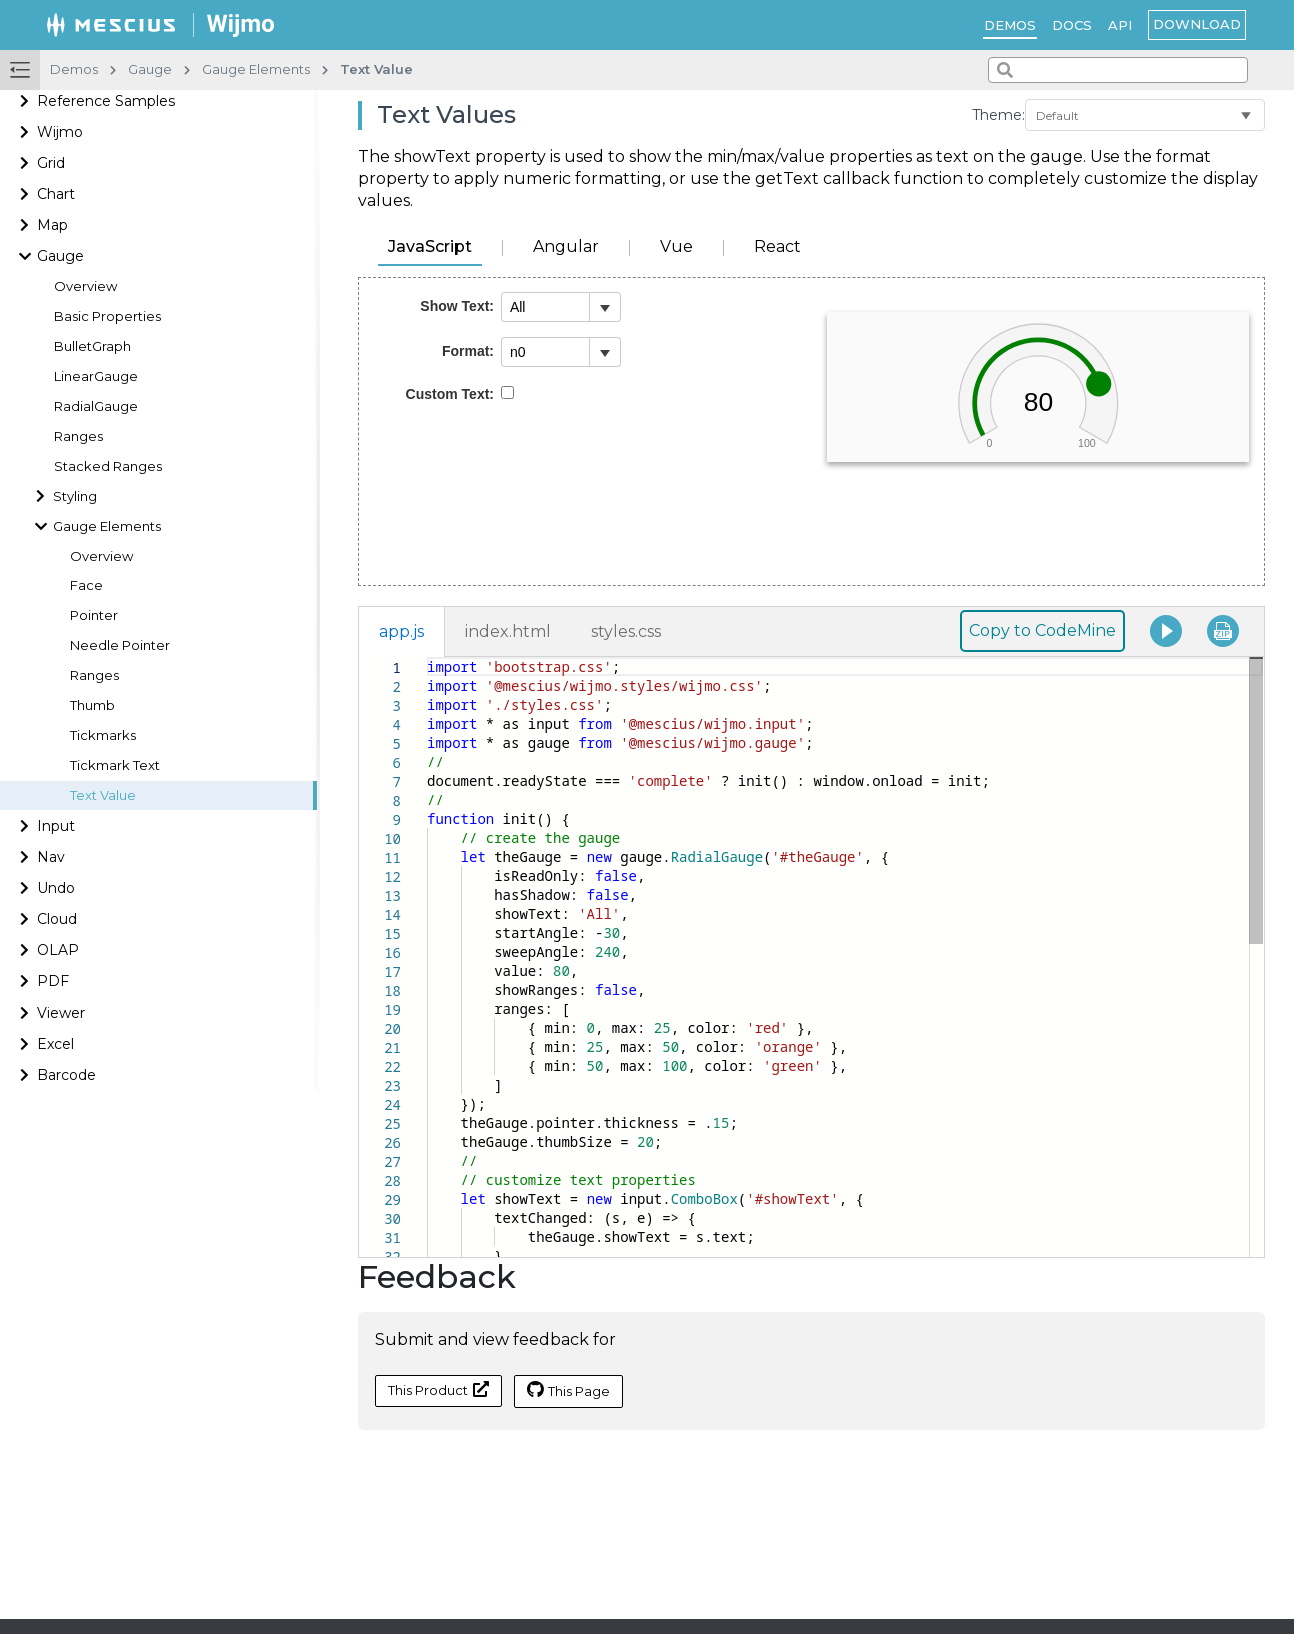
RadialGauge (96, 406)
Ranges (78, 436)
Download (1197, 24)
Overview (85, 286)
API (1120, 25)
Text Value (103, 795)
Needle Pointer (120, 645)
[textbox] (427, 657)
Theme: (998, 115)
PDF (53, 981)
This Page (568, 1390)
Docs (1072, 25)
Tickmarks (103, 735)
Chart (56, 194)
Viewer (61, 1013)
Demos (1010, 25)
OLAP (58, 950)
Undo (56, 888)
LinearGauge (96, 376)
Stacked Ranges (108, 466)
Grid (51, 163)
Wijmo (60, 132)
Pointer (94, 615)
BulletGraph (92, 346)
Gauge (60, 256)
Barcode (66, 1075)
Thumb (92, 705)
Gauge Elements (107, 526)
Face (86, 585)
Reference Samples (106, 101)
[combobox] (1118, 70)
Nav (51, 857)
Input (56, 826)
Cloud (57, 919)
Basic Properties (107, 316)
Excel (55, 1044)
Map (52, 225)
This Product (438, 1389)
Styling (75, 496)
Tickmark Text (115, 765)
